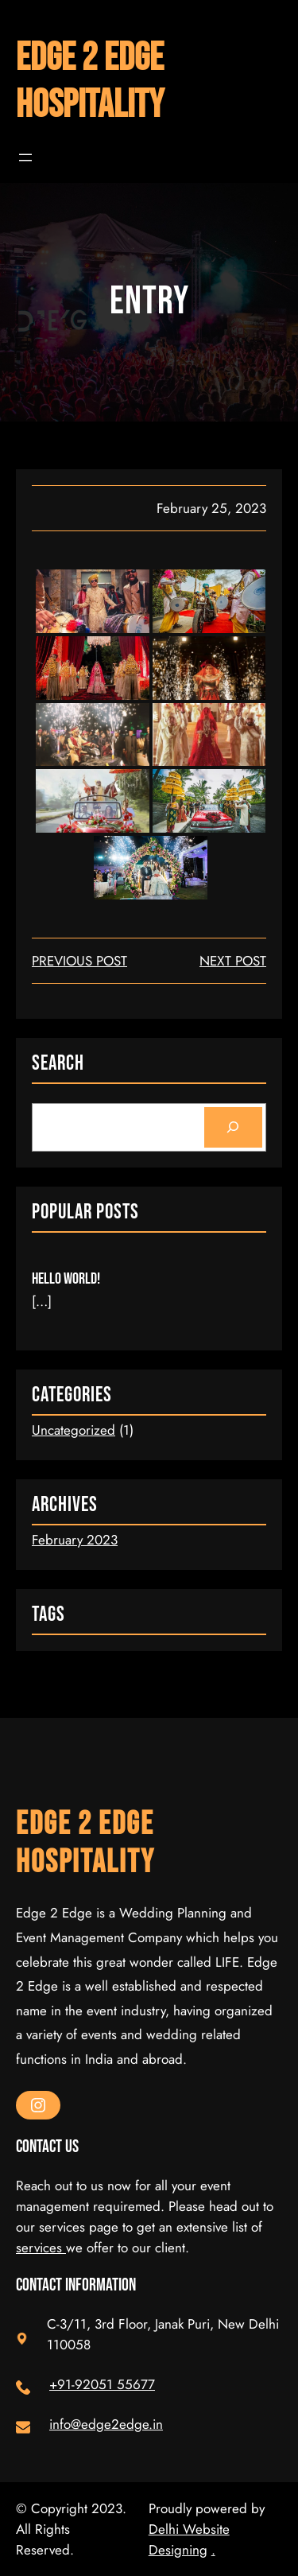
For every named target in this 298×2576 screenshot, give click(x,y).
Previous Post (79, 960)
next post (232, 960)
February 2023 (75, 1539)
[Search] (233, 1127)
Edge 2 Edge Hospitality (90, 82)
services (41, 2247)
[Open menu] (25, 157)
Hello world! (66, 1279)
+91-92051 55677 (102, 2384)
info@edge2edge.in (106, 2424)
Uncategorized (73, 1430)
